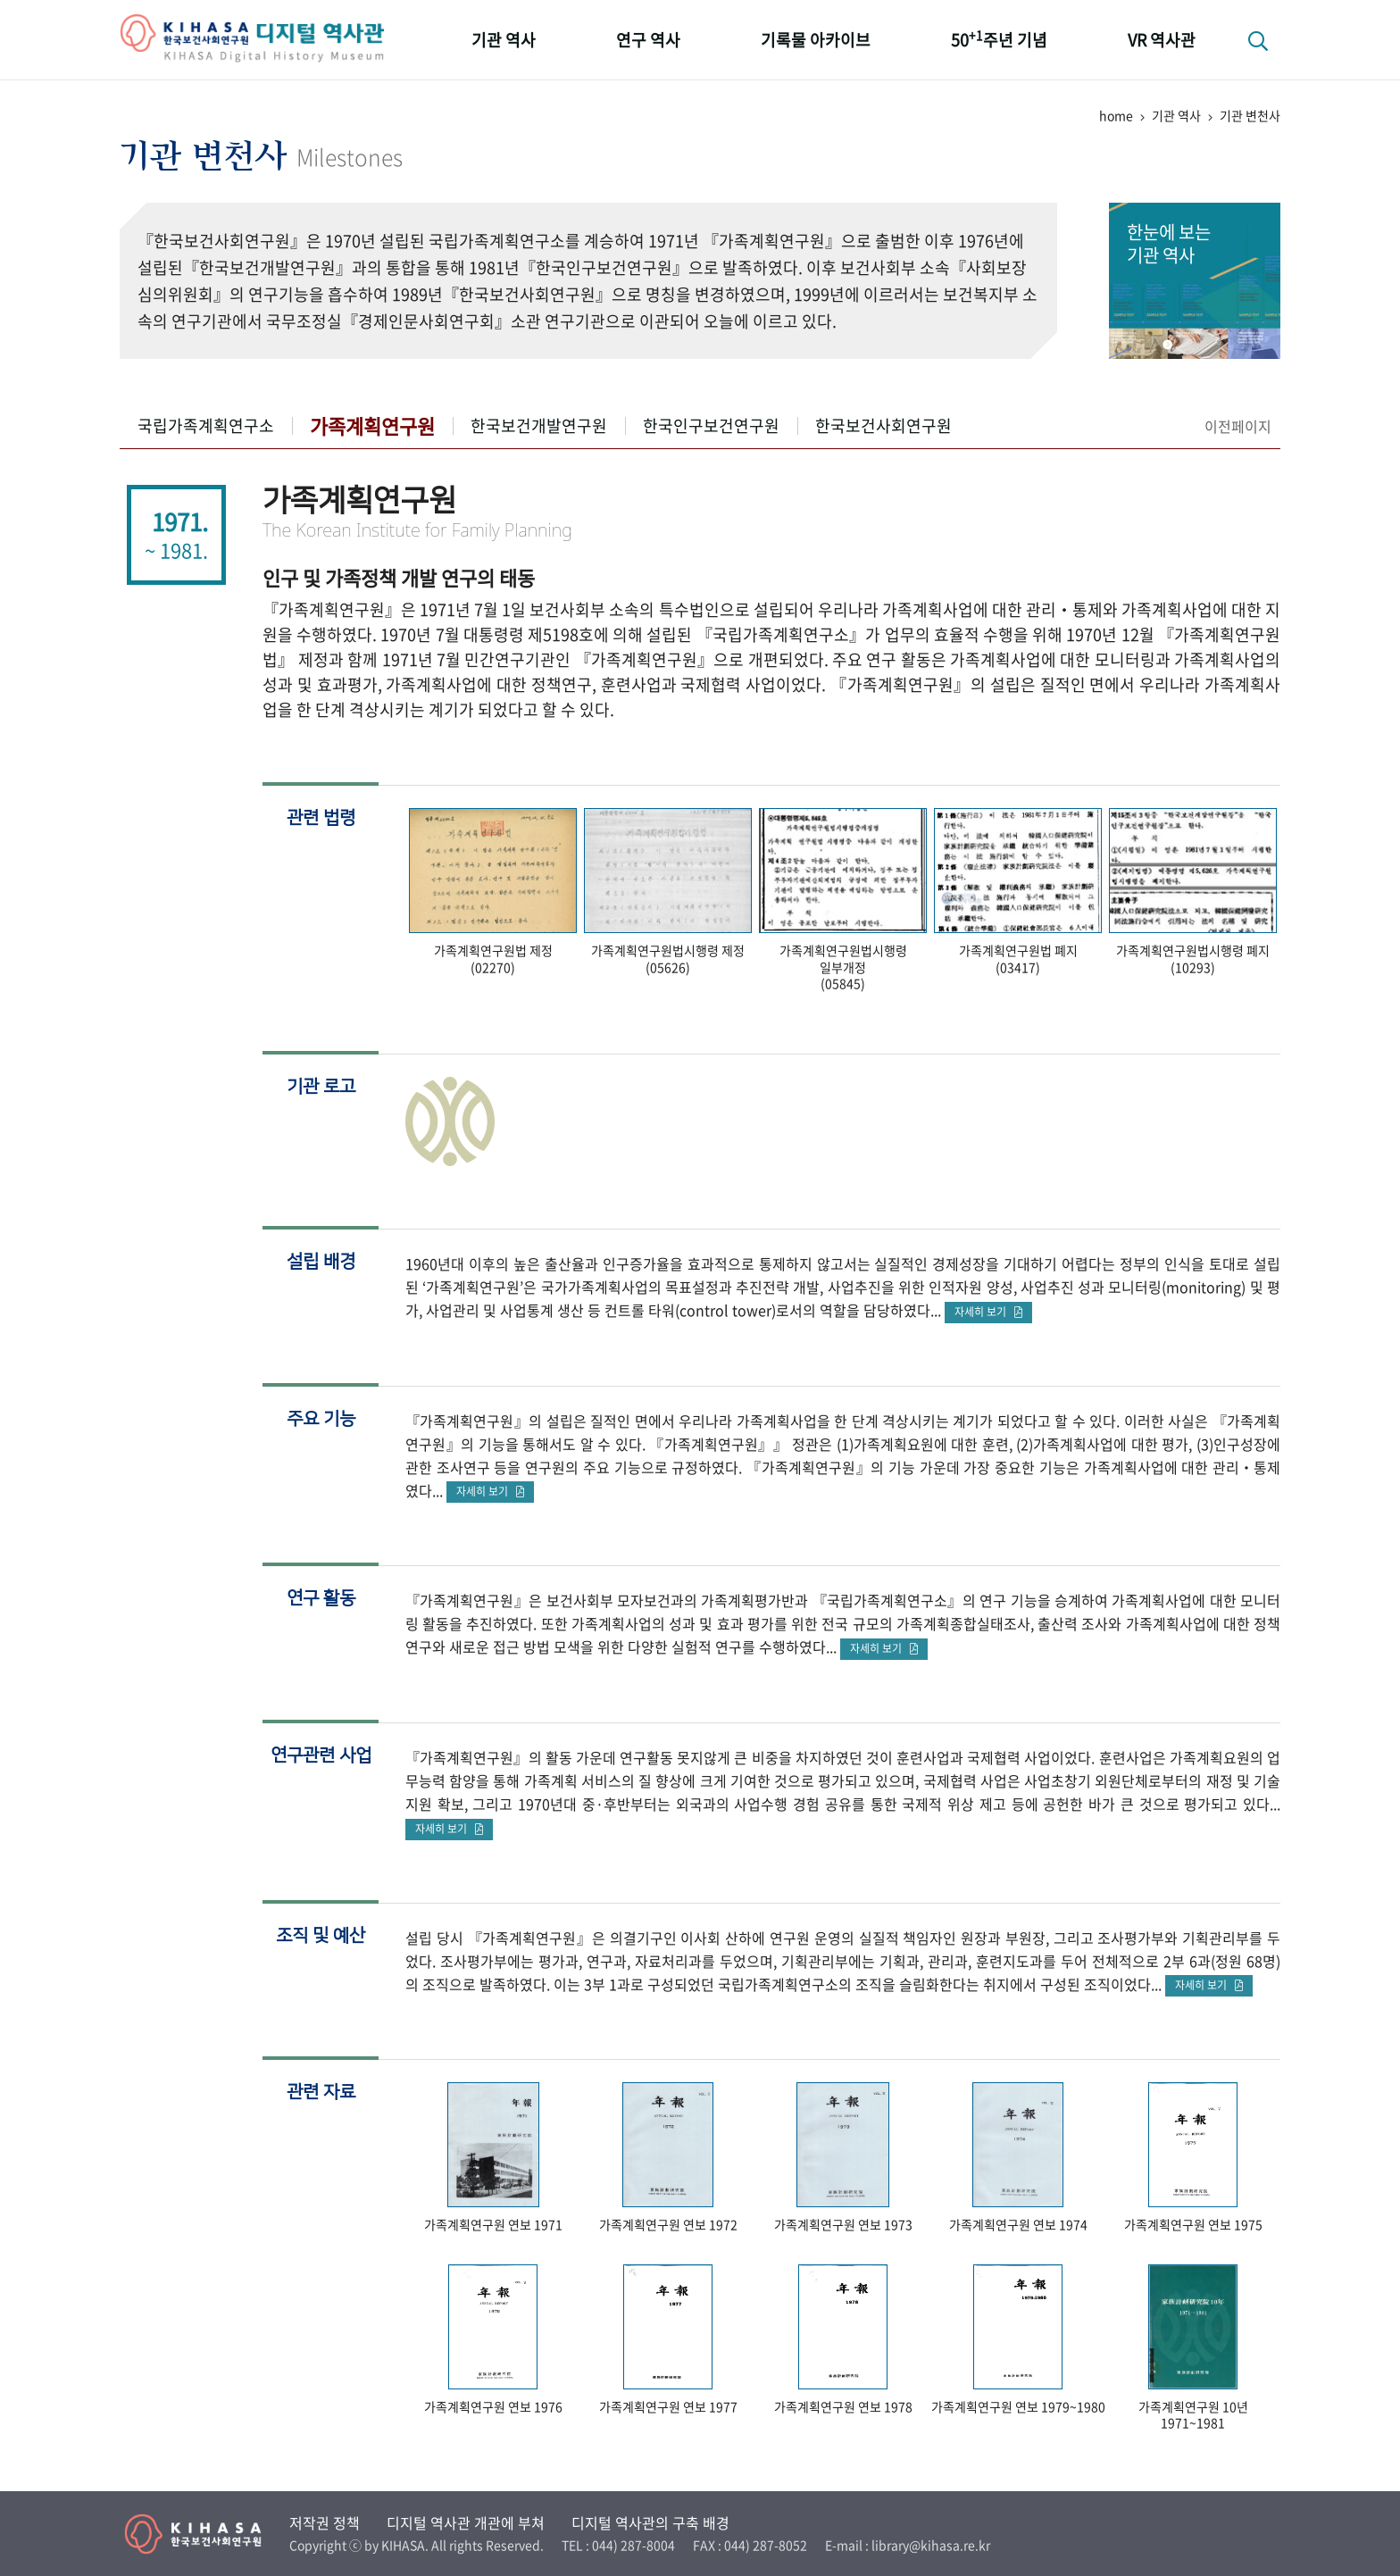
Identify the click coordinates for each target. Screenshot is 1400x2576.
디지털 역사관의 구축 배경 (650, 2522)
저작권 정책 (324, 2522)
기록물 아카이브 (816, 40)
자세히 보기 (988, 1312)
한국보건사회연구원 (883, 425)
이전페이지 (1237, 426)
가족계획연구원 (372, 425)
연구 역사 (648, 40)
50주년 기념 (999, 39)
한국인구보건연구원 (711, 425)
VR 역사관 (1162, 40)
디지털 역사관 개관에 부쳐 (466, 2522)
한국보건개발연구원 (539, 425)
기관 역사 (503, 40)
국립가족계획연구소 (206, 425)
